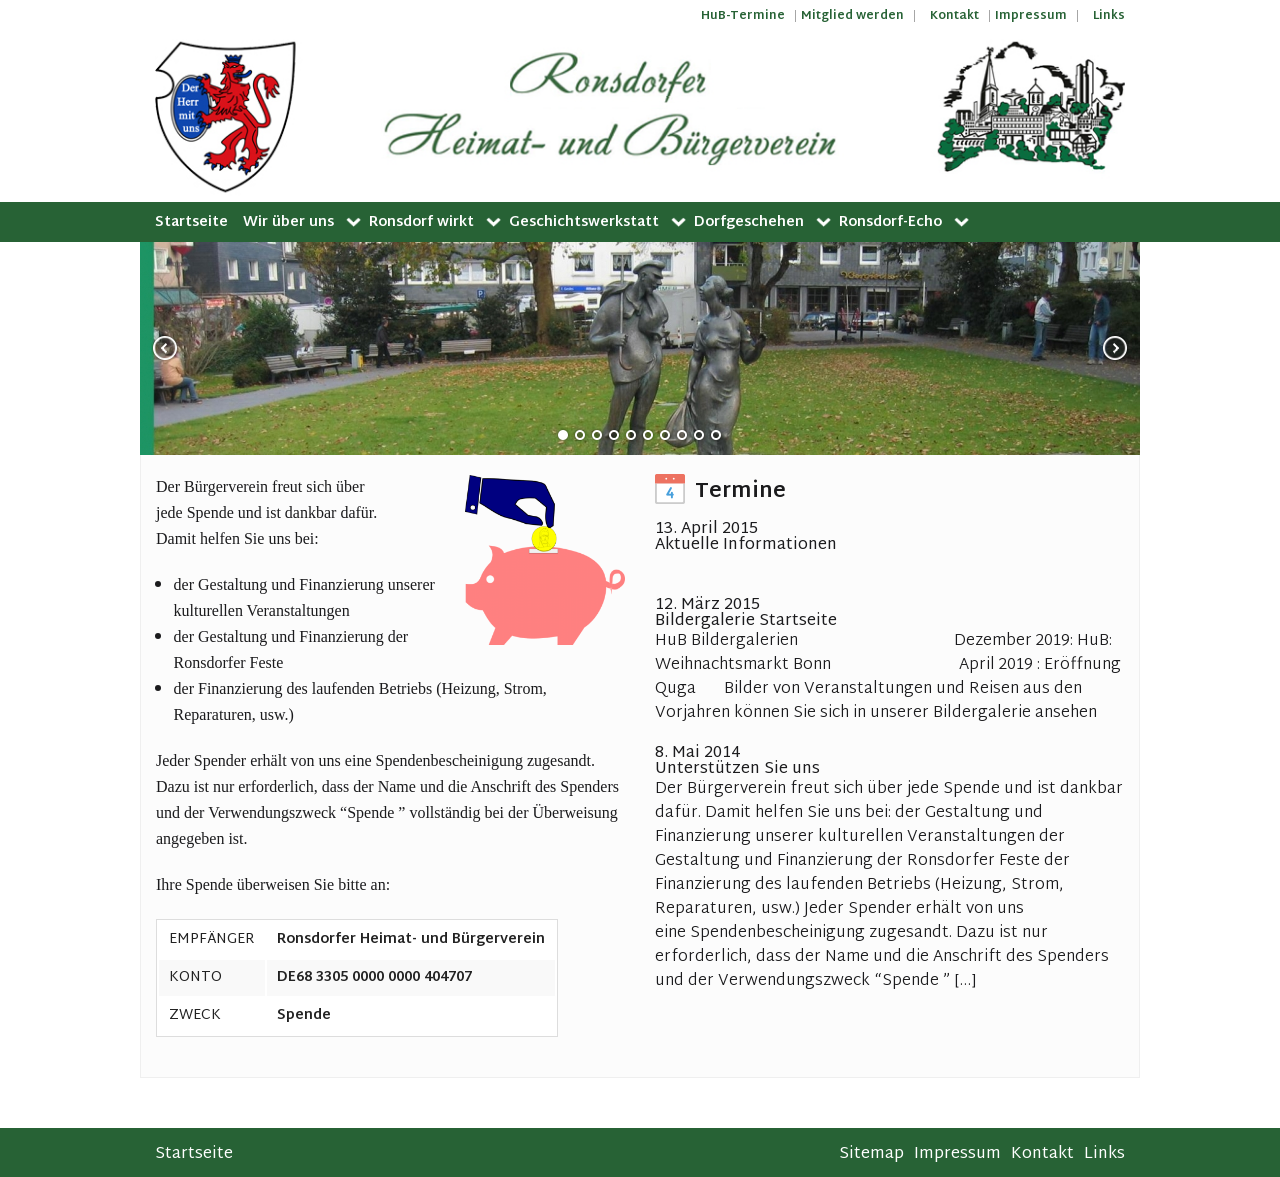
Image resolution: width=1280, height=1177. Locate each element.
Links (1109, 16)
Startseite (191, 223)
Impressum (1031, 16)
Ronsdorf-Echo (890, 223)
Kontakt (954, 16)
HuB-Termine (743, 16)
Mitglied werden (852, 16)
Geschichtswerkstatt (584, 223)
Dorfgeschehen (749, 223)
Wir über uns (288, 223)
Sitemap (871, 1154)
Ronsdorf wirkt (421, 223)
